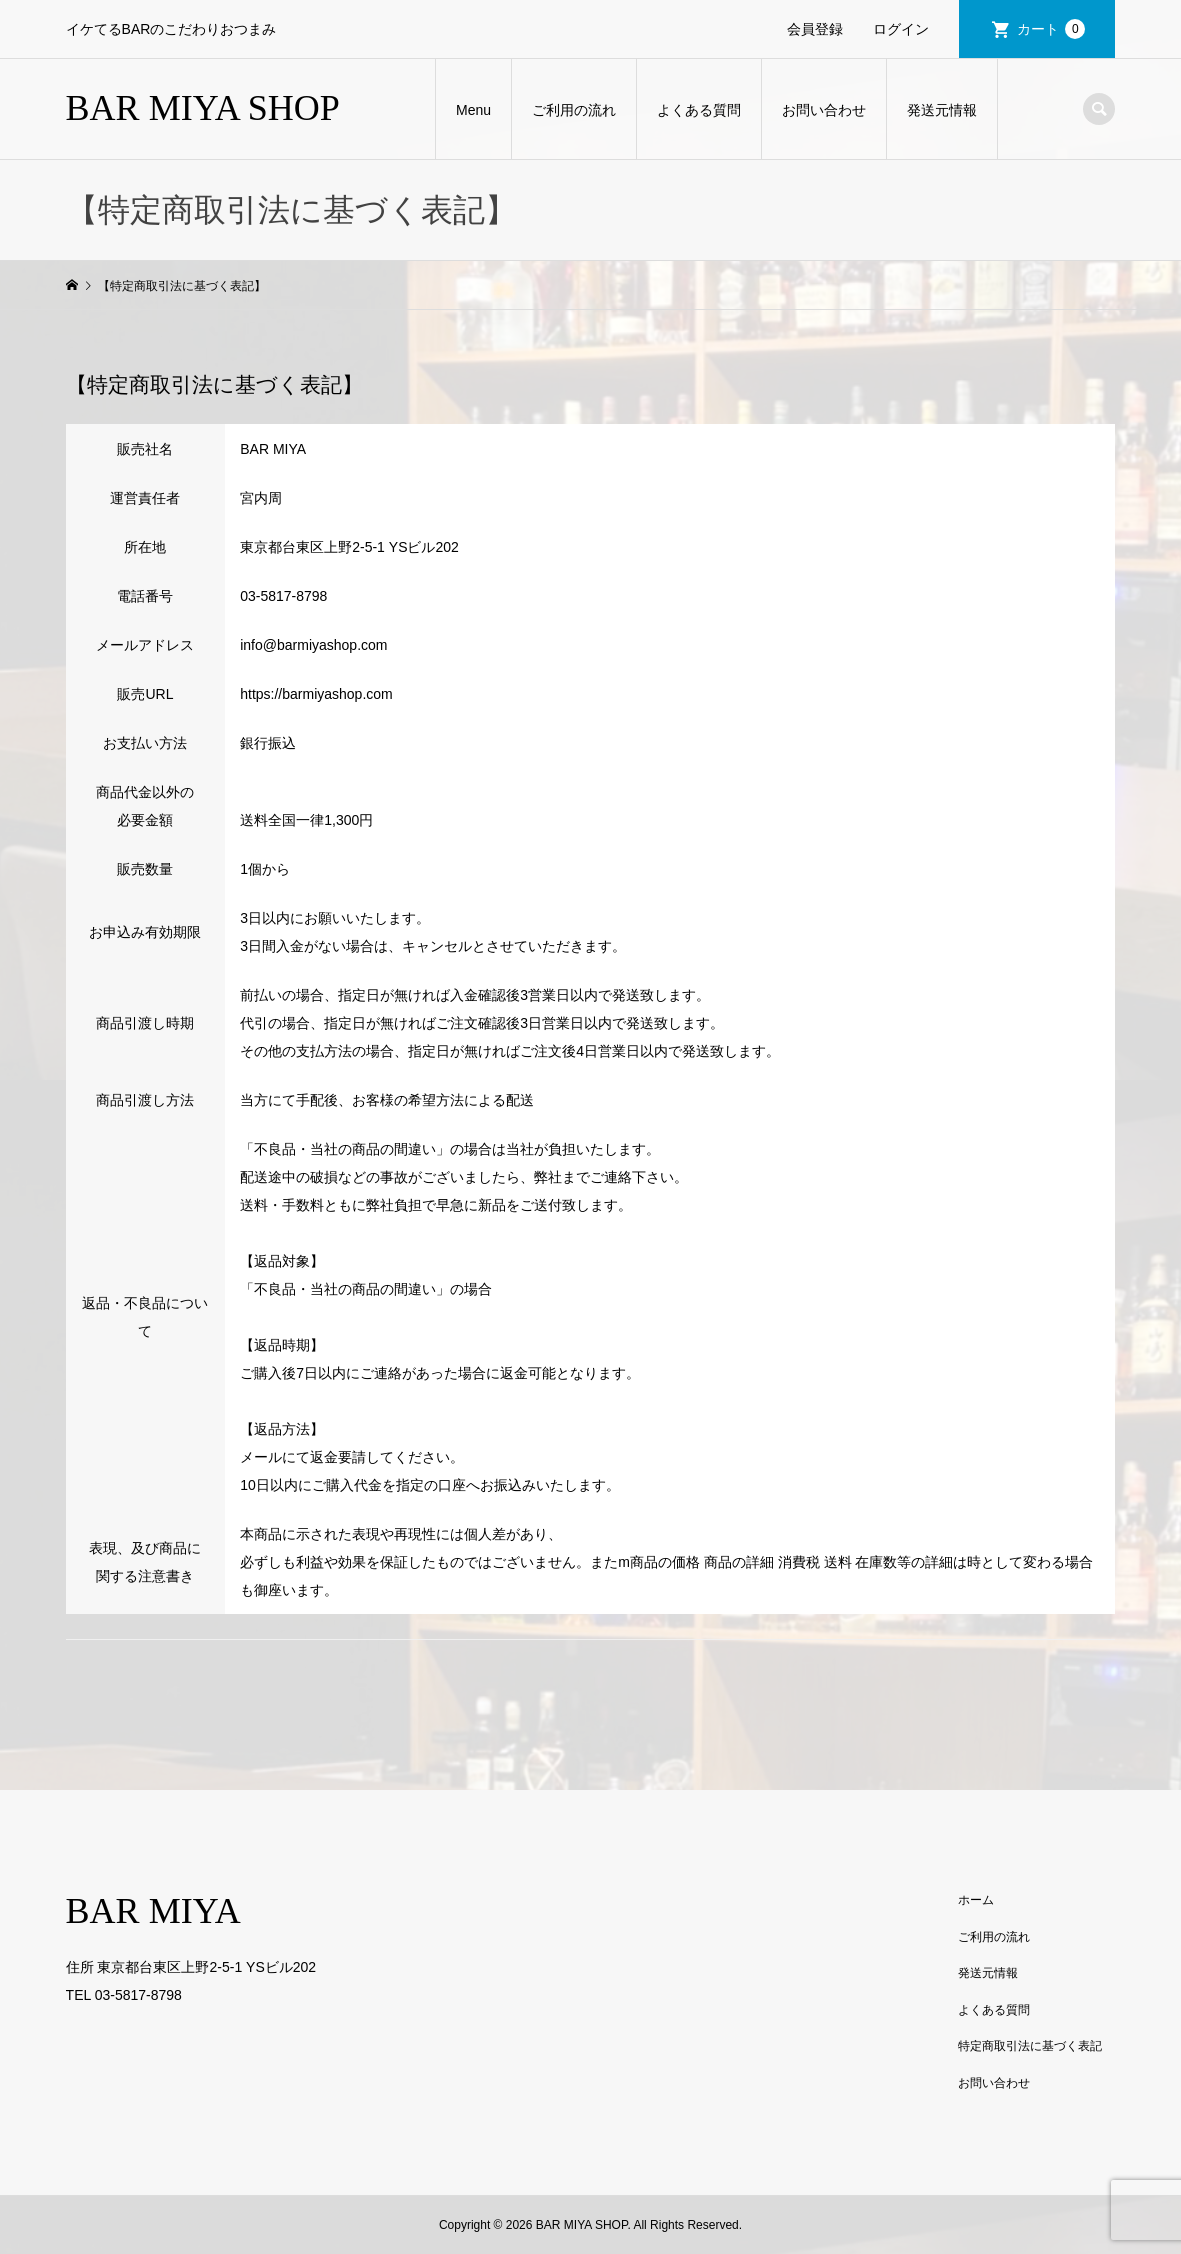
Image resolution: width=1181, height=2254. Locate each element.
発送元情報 (942, 110)
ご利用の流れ (574, 110)
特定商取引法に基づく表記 (1030, 2046)
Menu (473, 110)
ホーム (976, 1900)
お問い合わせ (824, 110)
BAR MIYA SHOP (203, 108)
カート (1051, 29)
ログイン (901, 29)
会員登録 (815, 29)
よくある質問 (699, 110)
